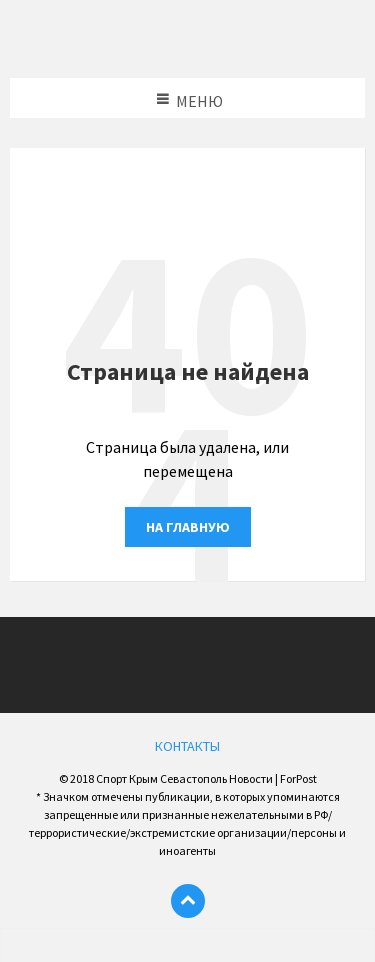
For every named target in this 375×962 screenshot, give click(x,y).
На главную (188, 527)
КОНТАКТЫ (187, 746)
